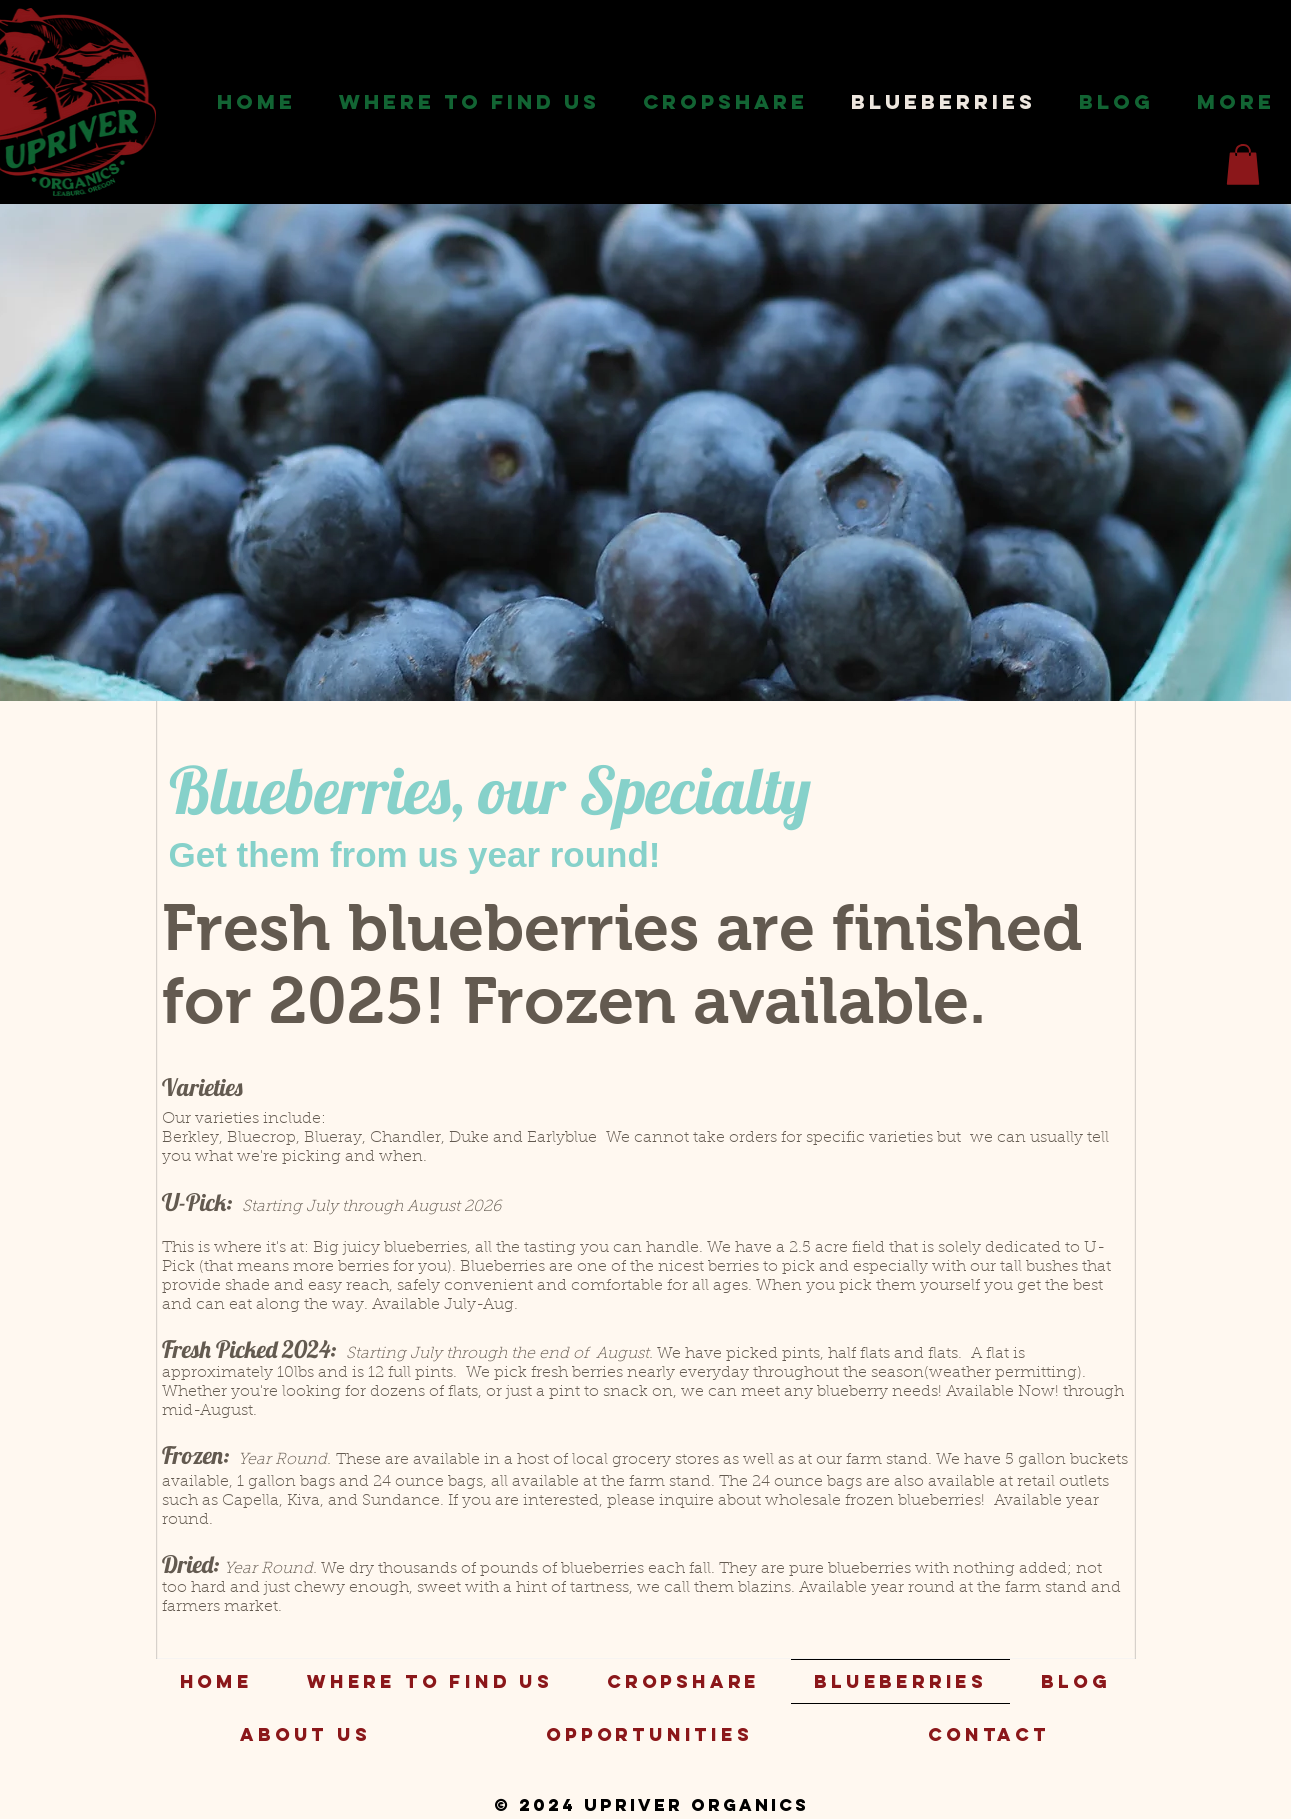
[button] (470, 102)
